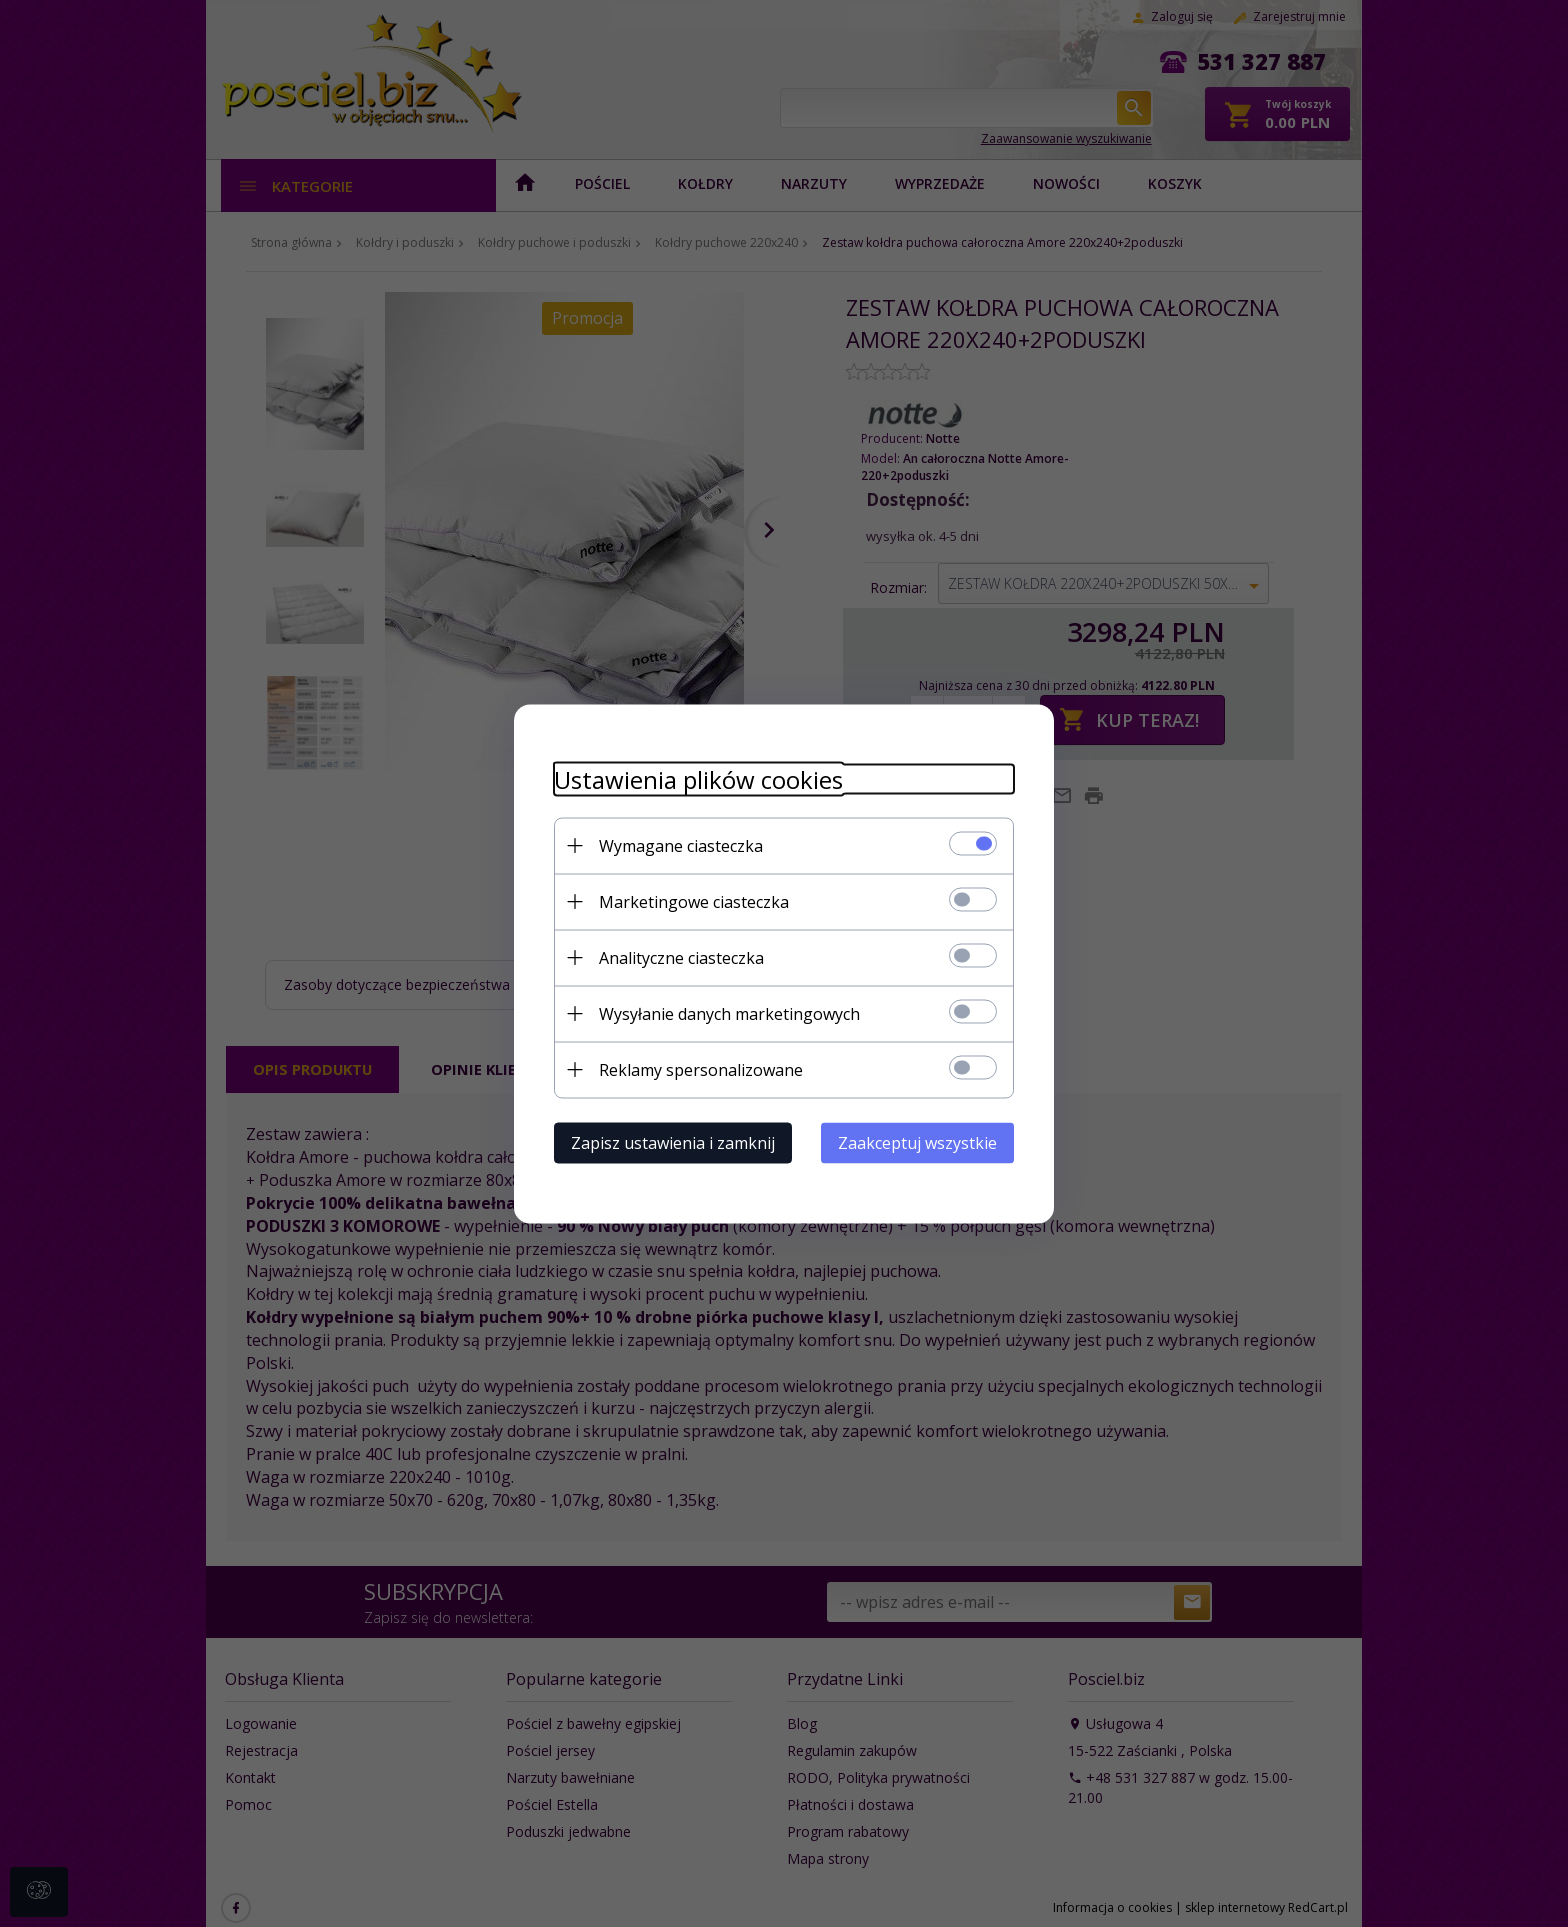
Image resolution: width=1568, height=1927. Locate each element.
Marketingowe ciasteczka (694, 901)
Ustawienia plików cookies (698, 778)
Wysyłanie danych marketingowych (729, 1013)
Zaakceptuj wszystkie (917, 1142)
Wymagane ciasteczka (681, 845)
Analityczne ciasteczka (681, 957)
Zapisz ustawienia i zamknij (673, 1142)
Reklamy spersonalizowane (701, 1069)
